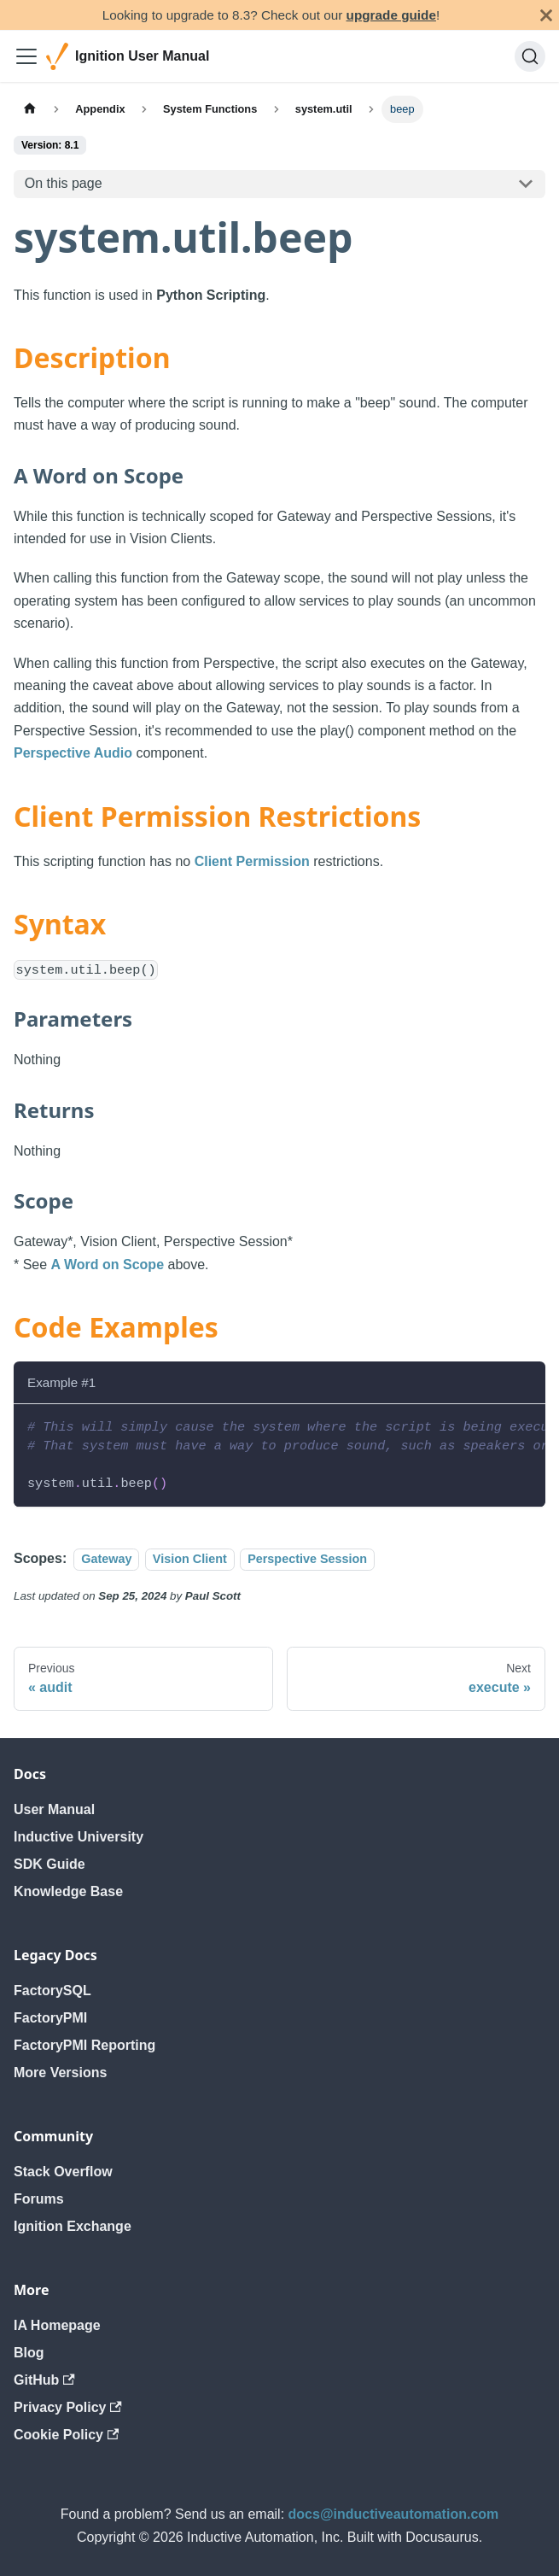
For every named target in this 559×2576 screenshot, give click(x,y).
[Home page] (30, 109)
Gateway (106, 1559)
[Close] (546, 15)
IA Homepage (57, 2325)
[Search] (530, 56)
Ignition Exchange (72, 2226)
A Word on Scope (107, 1264)
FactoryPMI (50, 2018)
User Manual (54, 1809)
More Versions (60, 2072)
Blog (29, 2352)
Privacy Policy (68, 2407)
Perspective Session (307, 1559)
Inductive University (78, 1837)
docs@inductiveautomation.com (393, 2514)
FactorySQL (52, 1990)
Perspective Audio (73, 753)
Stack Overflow (63, 2171)
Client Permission (252, 861)
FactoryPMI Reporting (84, 2045)
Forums (39, 2199)
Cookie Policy (66, 2434)
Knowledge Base (68, 1891)
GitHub (44, 2380)
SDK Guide (49, 1864)
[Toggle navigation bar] (26, 56)
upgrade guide (391, 15)
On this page (63, 183)
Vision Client (190, 1559)
